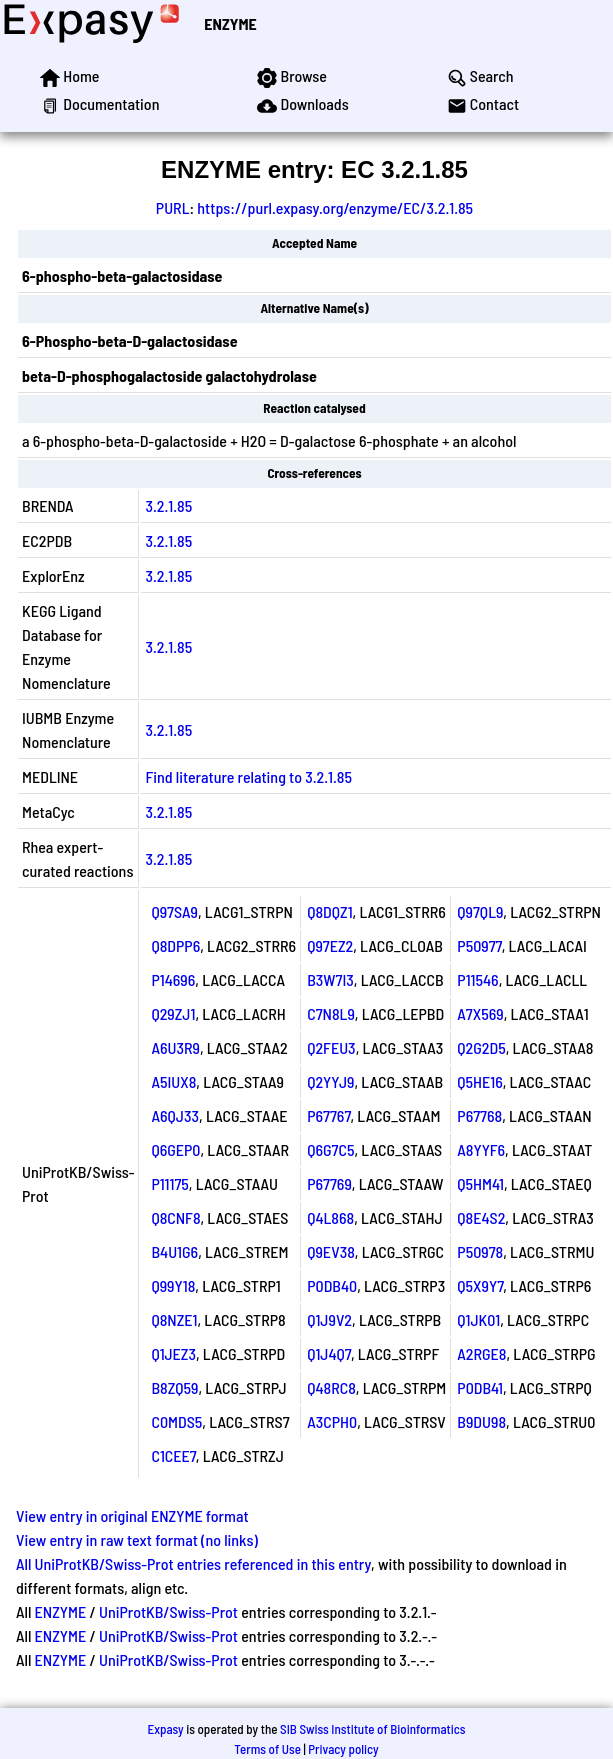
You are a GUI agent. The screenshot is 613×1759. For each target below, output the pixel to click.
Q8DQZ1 (329, 911)
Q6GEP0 (175, 1149)
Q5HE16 (479, 1081)
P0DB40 (332, 1285)
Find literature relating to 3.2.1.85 (248, 776)
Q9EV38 (331, 1251)
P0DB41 (480, 1387)
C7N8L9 (331, 1013)
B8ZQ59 (174, 1387)
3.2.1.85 (168, 505)
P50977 (479, 945)
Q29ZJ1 (173, 1013)
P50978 (480, 1251)
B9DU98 (481, 1421)
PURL (173, 207)
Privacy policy (343, 1749)
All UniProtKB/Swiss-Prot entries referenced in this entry (193, 1563)
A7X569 (480, 1013)
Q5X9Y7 (480, 1285)
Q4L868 (330, 1217)
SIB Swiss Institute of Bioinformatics (372, 1729)
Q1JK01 (478, 1319)
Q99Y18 (173, 1285)
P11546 (477, 979)
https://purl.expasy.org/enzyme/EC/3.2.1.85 (335, 207)
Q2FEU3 (331, 1047)
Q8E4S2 (481, 1217)
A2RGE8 (481, 1353)
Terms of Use (267, 1749)
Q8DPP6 (175, 945)
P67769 (329, 1183)
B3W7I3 (330, 979)
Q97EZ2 (330, 945)
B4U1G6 (174, 1251)
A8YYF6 (481, 1149)
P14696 (173, 979)
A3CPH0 (332, 1421)
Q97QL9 (480, 911)
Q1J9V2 (329, 1319)
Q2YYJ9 (330, 1081)
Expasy (165, 1729)
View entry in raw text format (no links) (137, 1539)
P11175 (169, 1183)
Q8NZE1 (174, 1319)
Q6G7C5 (330, 1149)
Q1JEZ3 (173, 1353)
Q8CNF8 (175, 1217)
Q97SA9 (174, 911)
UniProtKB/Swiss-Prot (168, 1611)
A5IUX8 (173, 1081)
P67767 (328, 1115)
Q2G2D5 (481, 1047)
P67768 (479, 1115)
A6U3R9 (175, 1047)
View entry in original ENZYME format (132, 1515)
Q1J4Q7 (329, 1353)
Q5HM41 (480, 1183)
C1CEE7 (173, 1455)
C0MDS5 (176, 1421)
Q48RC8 (331, 1387)
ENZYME (230, 23)
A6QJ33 (175, 1115)
